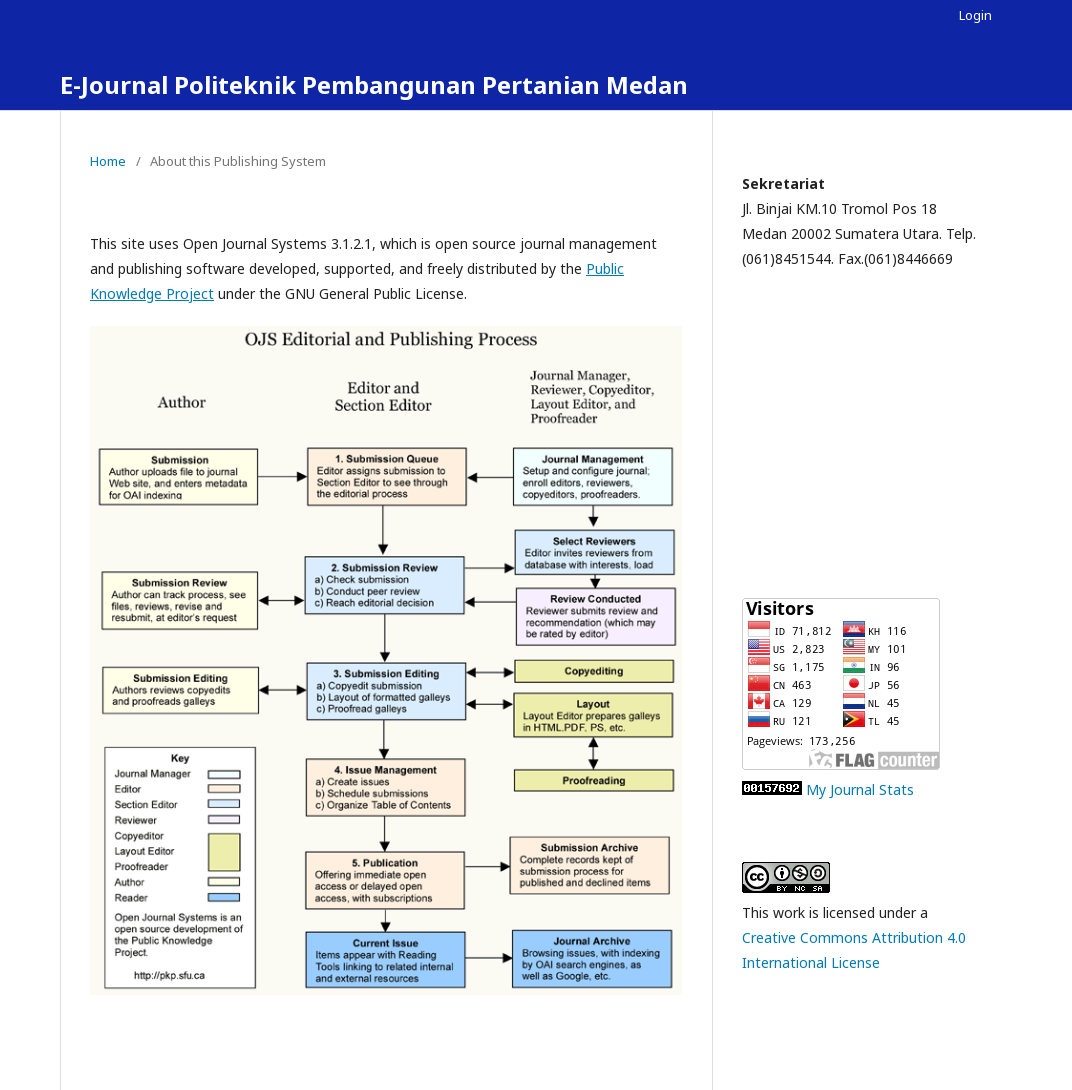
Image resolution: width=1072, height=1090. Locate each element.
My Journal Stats (860, 789)
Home (108, 161)
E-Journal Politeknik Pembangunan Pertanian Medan (374, 84)
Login (975, 15)
